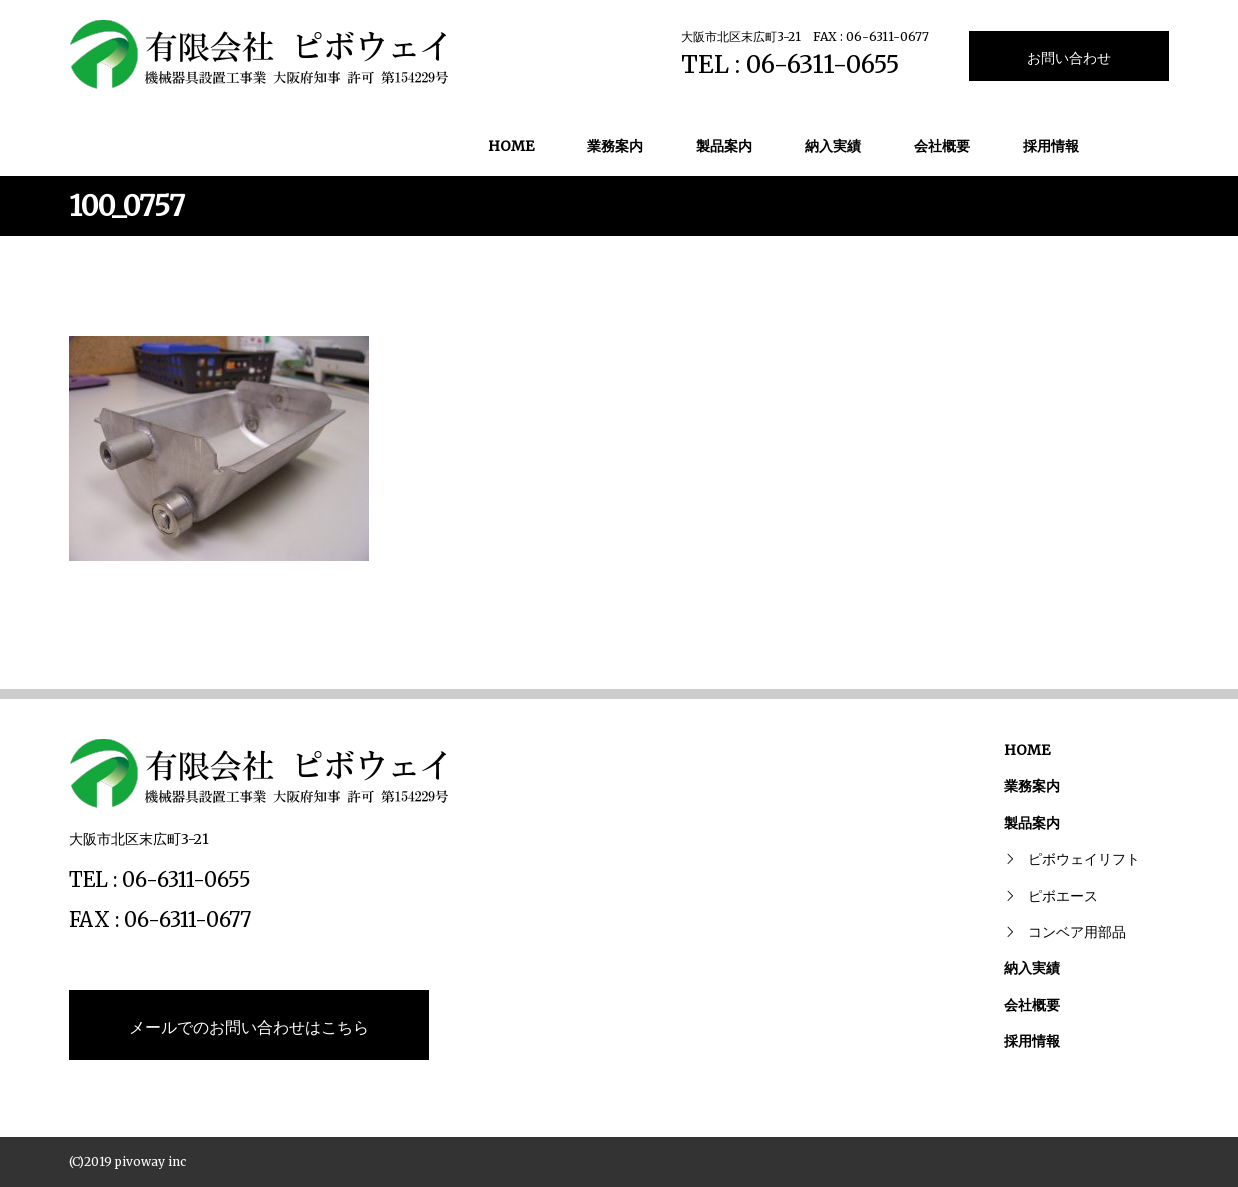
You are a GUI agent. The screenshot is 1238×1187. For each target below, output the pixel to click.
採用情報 (1051, 146)
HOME (511, 146)
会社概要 (942, 146)
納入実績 (833, 146)
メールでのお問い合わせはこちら (249, 1027)
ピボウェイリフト (1084, 859)
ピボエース (1063, 896)
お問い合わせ (1069, 58)
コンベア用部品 (1077, 932)
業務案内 (615, 146)
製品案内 (724, 146)
